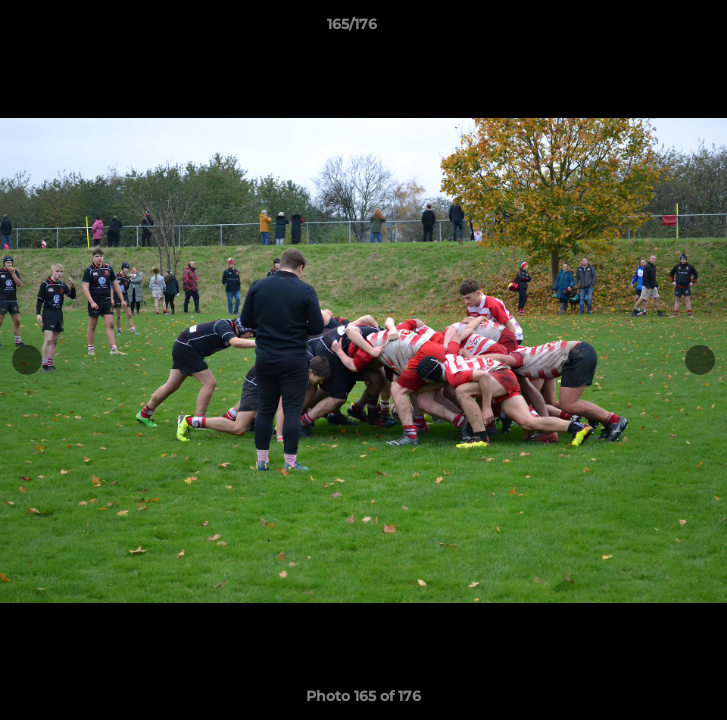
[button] (655, 29)
